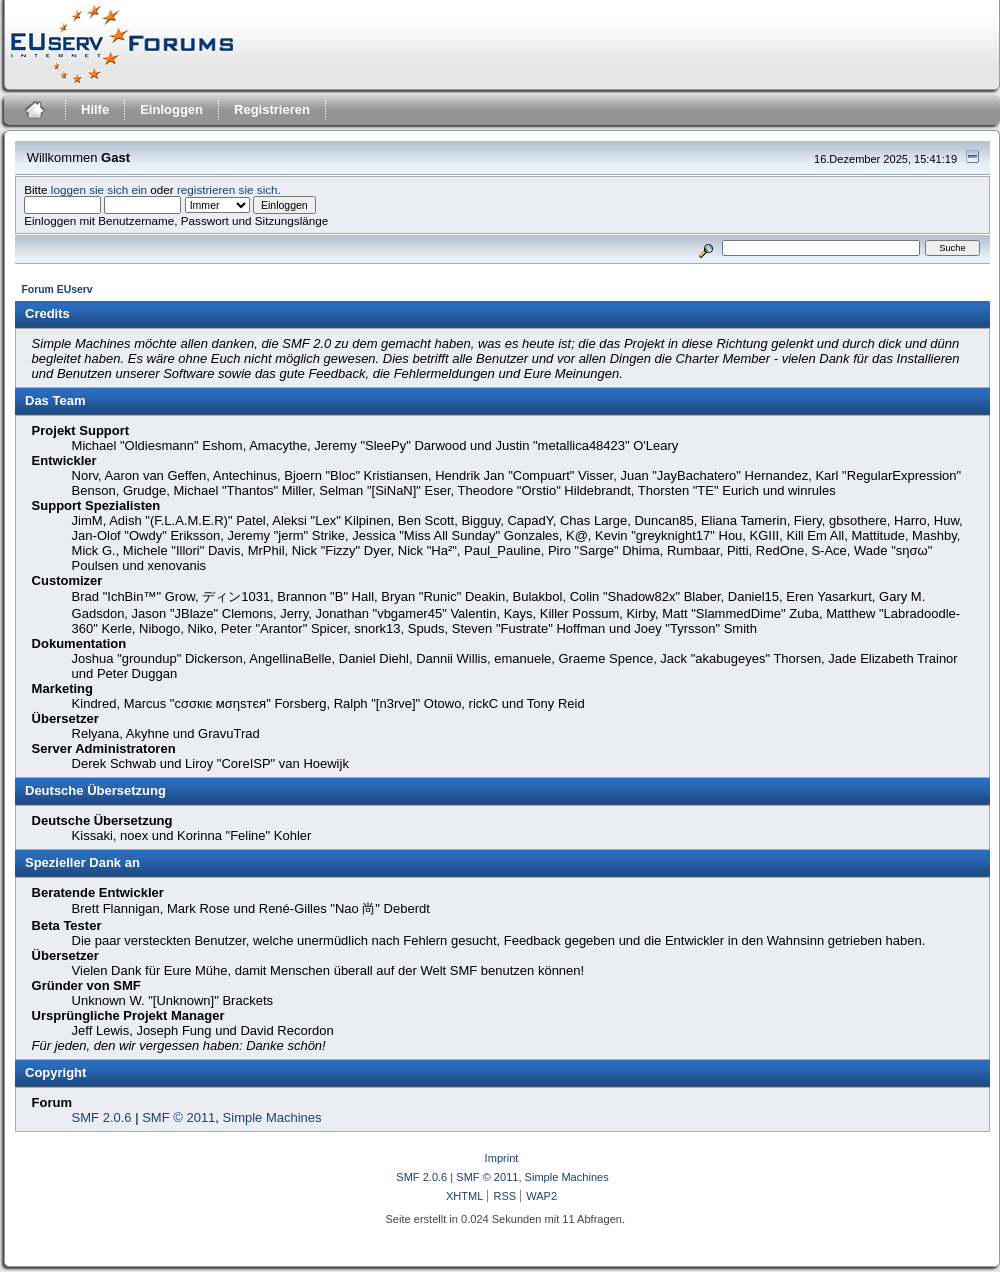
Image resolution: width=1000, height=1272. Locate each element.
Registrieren (272, 109)
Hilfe (95, 109)
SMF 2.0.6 (102, 1117)
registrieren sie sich (227, 189)
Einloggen (171, 109)
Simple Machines (272, 1117)
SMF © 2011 (178, 1117)
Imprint (502, 1158)
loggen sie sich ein (99, 189)
